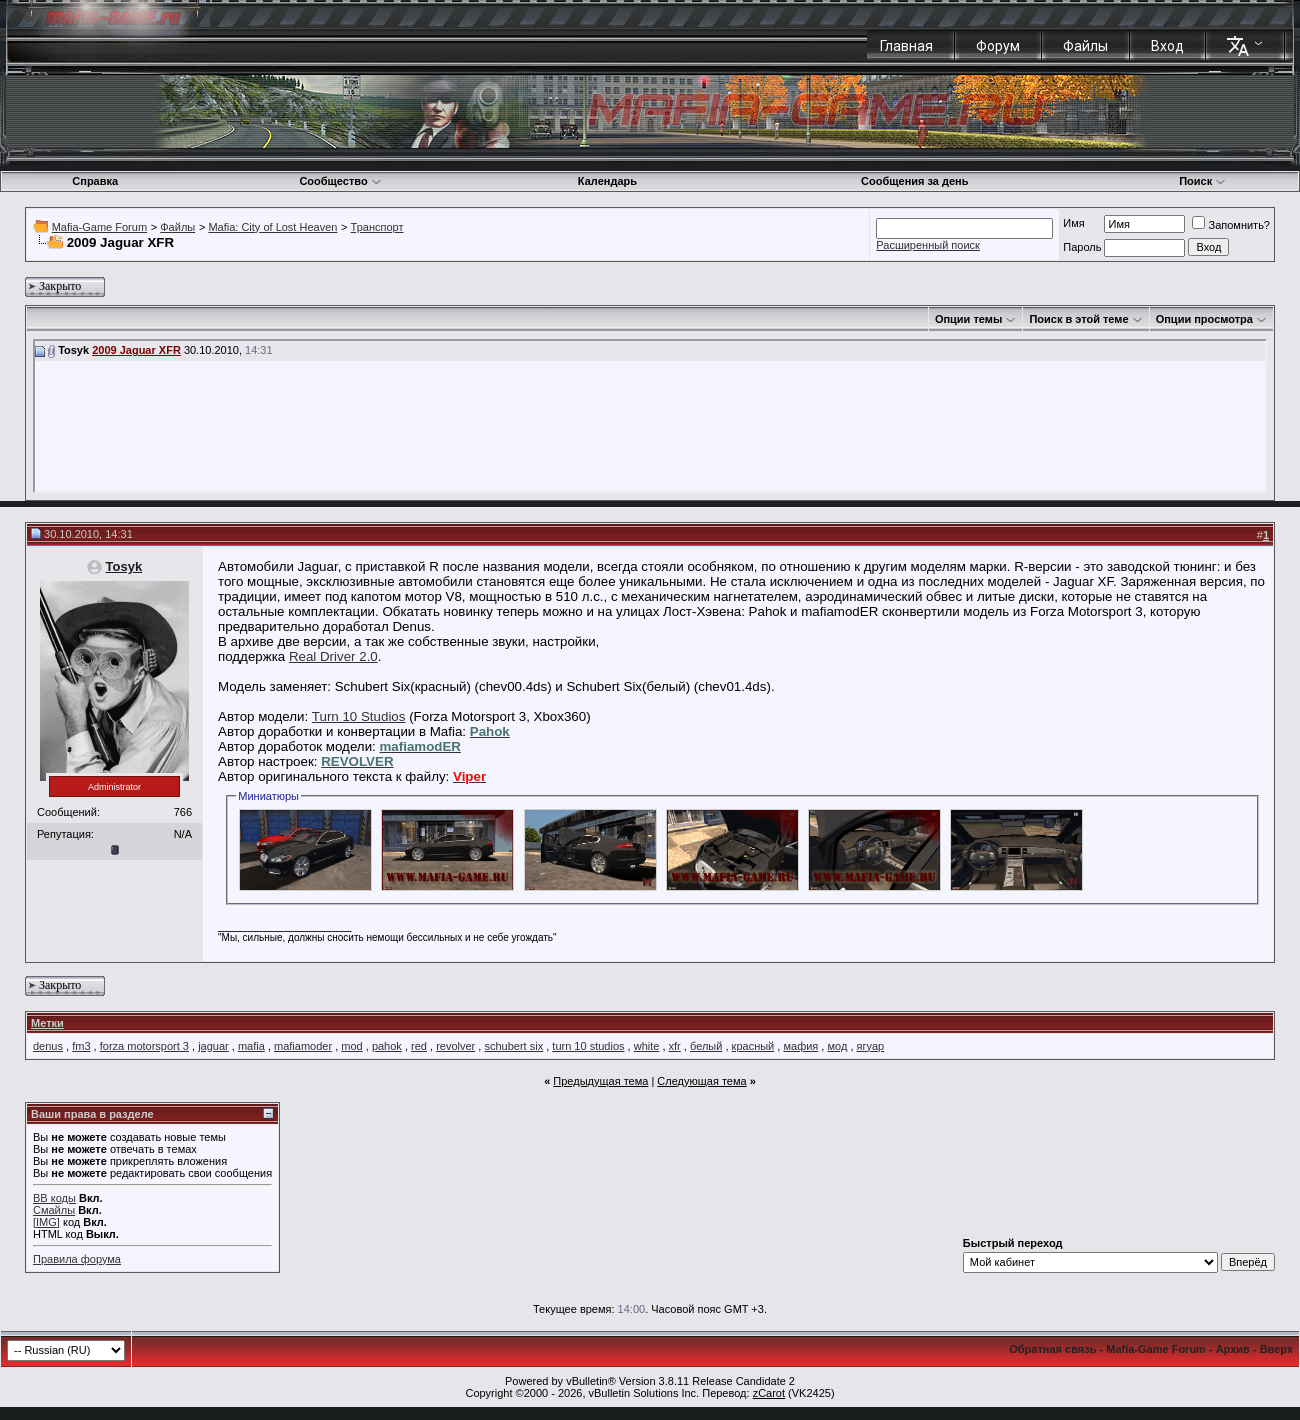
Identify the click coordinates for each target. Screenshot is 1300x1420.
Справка (95, 181)
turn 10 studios (588, 1046)
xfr (675, 1046)
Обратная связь (1052, 1349)
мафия (800, 1046)
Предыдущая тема (600, 1081)
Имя (1073, 223)
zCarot (769, 1393)
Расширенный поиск (928, 245)
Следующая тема (701, 1081)
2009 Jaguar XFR (136, 350)
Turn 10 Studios (359, 716)
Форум (998, 46)
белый (706, 1046)
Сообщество (340, 181)
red (419, 1046)
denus (48, 1046)
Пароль (1082, 247)
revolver (455, 1046)
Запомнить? (1231, 225)
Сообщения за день (914, 181)
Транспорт (377, 227)
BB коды (54, 1198)
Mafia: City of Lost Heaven (272, 227)
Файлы (1085, 46)
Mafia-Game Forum (99, 227)
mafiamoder (303, 1046)
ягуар (871, 1046)
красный (753, 1046)
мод (837, 1046)
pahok (387, 1046)
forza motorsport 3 (144, 1046)
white (647, 1046)
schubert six (513, 1046)
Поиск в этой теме (1078, 319)
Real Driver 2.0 (333, 656)
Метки (47, 1023)
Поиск (1202, 181)
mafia (251, 1046)
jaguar (213, 1046)
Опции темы (968, 319)
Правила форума (77, 1259)
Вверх (1276, 1349)
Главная (906, 46)
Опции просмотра (1204, 319)
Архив (1233, 1349)
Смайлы (54, 1210)
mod (351, 1046)
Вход (1167, 46)
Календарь (607, 181)
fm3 (81, 1046)
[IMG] (46, 1222)
